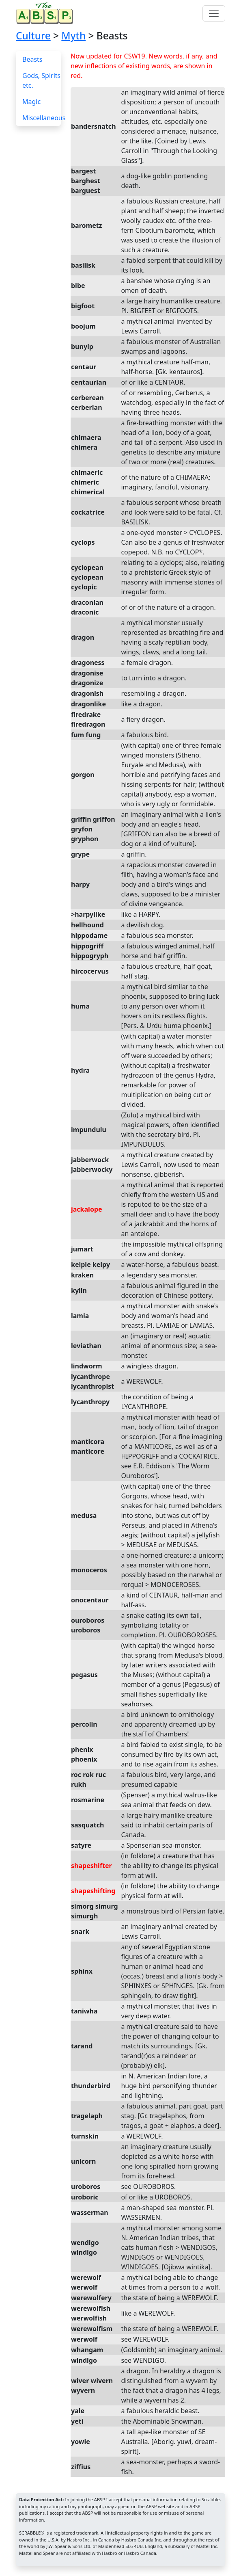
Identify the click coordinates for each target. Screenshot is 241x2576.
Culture (33, 35)
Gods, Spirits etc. (41, 80)
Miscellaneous (43, 117)
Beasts (32, 59)
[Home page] (46, 13)
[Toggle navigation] (213, 13)
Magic (31, 101)
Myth (73, 35)
